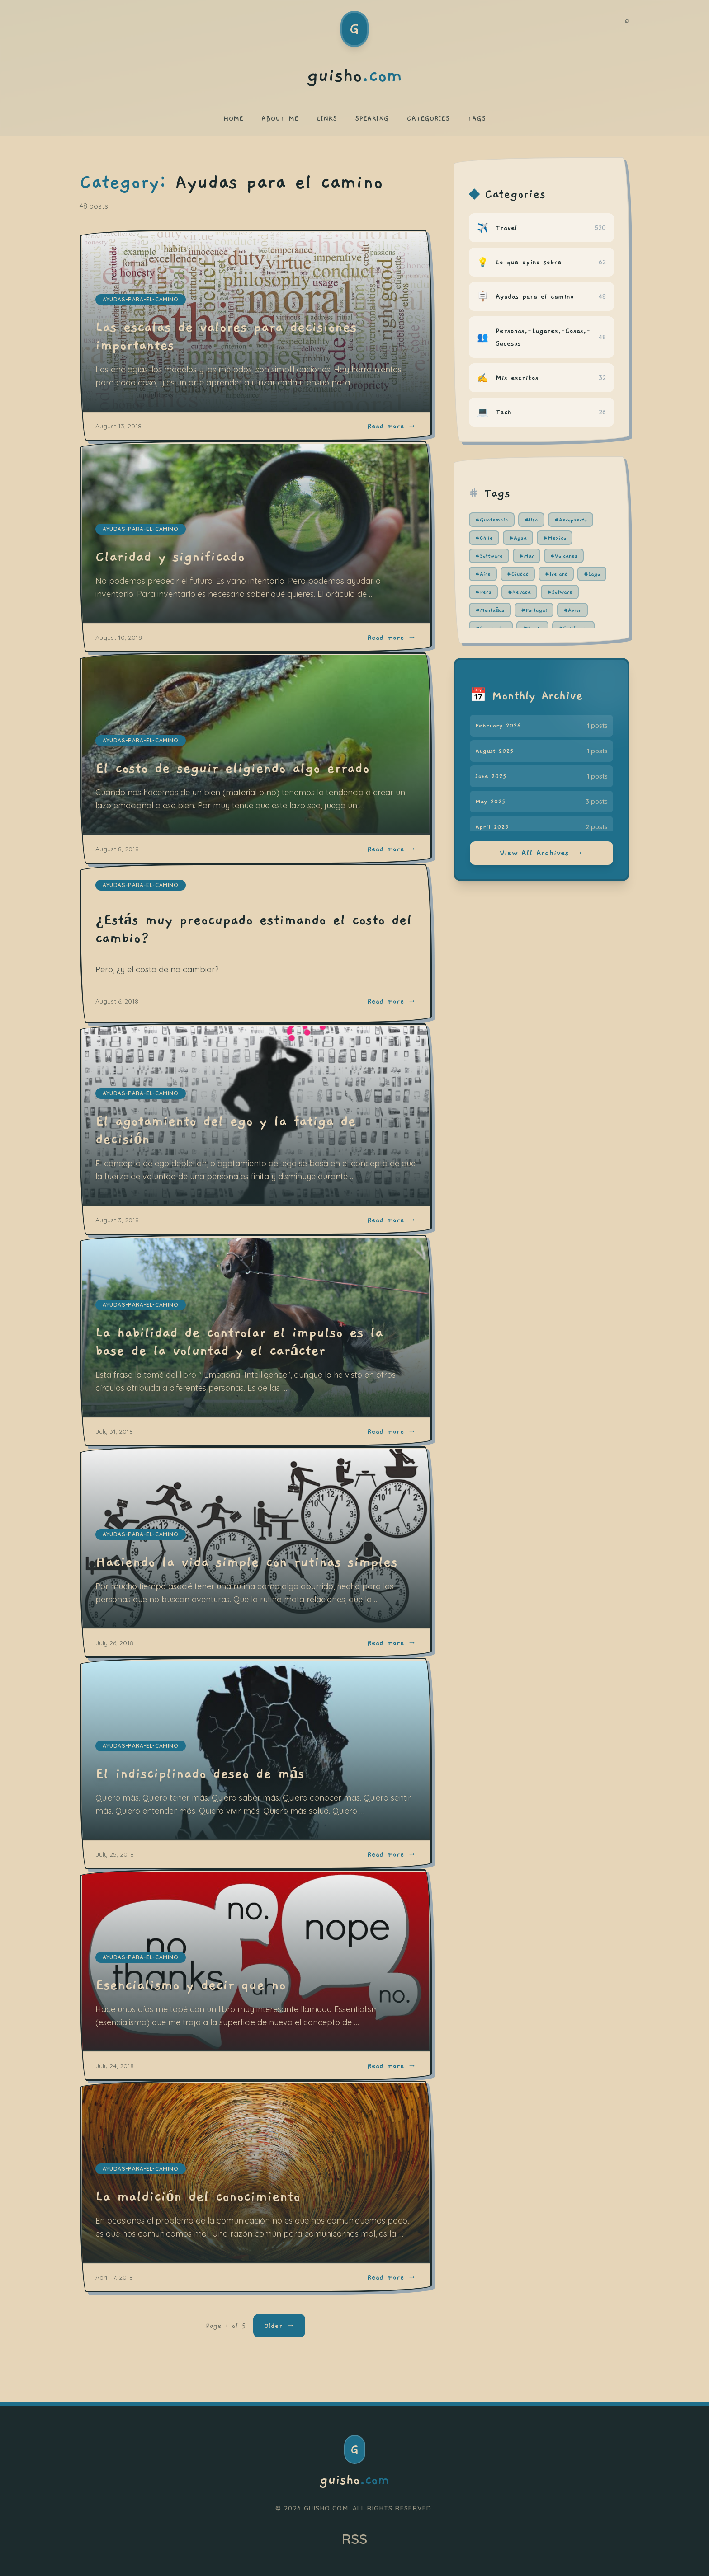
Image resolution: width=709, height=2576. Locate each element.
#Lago (592, 574)
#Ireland (556, 574)
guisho (354, 2480)
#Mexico (554, 538)
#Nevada (519, 592)
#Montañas (490, 610)
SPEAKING (372, 118)
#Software (489, 556)
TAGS (477, 118)
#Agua (518, 538)
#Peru (483, 592)
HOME (233, 118)
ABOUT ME (279, 118)
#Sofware (559, 592)
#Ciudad (518, 574)
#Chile (484, 538)
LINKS (327, 118)
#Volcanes (563, 556)
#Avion (572, 610)
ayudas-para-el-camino (141, 885)
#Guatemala (491, 519)
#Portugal (534, 610)
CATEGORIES (428, 118)
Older (279, 2325)
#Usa (531, 519)
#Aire (483, 574)
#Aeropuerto (570, 519)
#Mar (526, 556)
